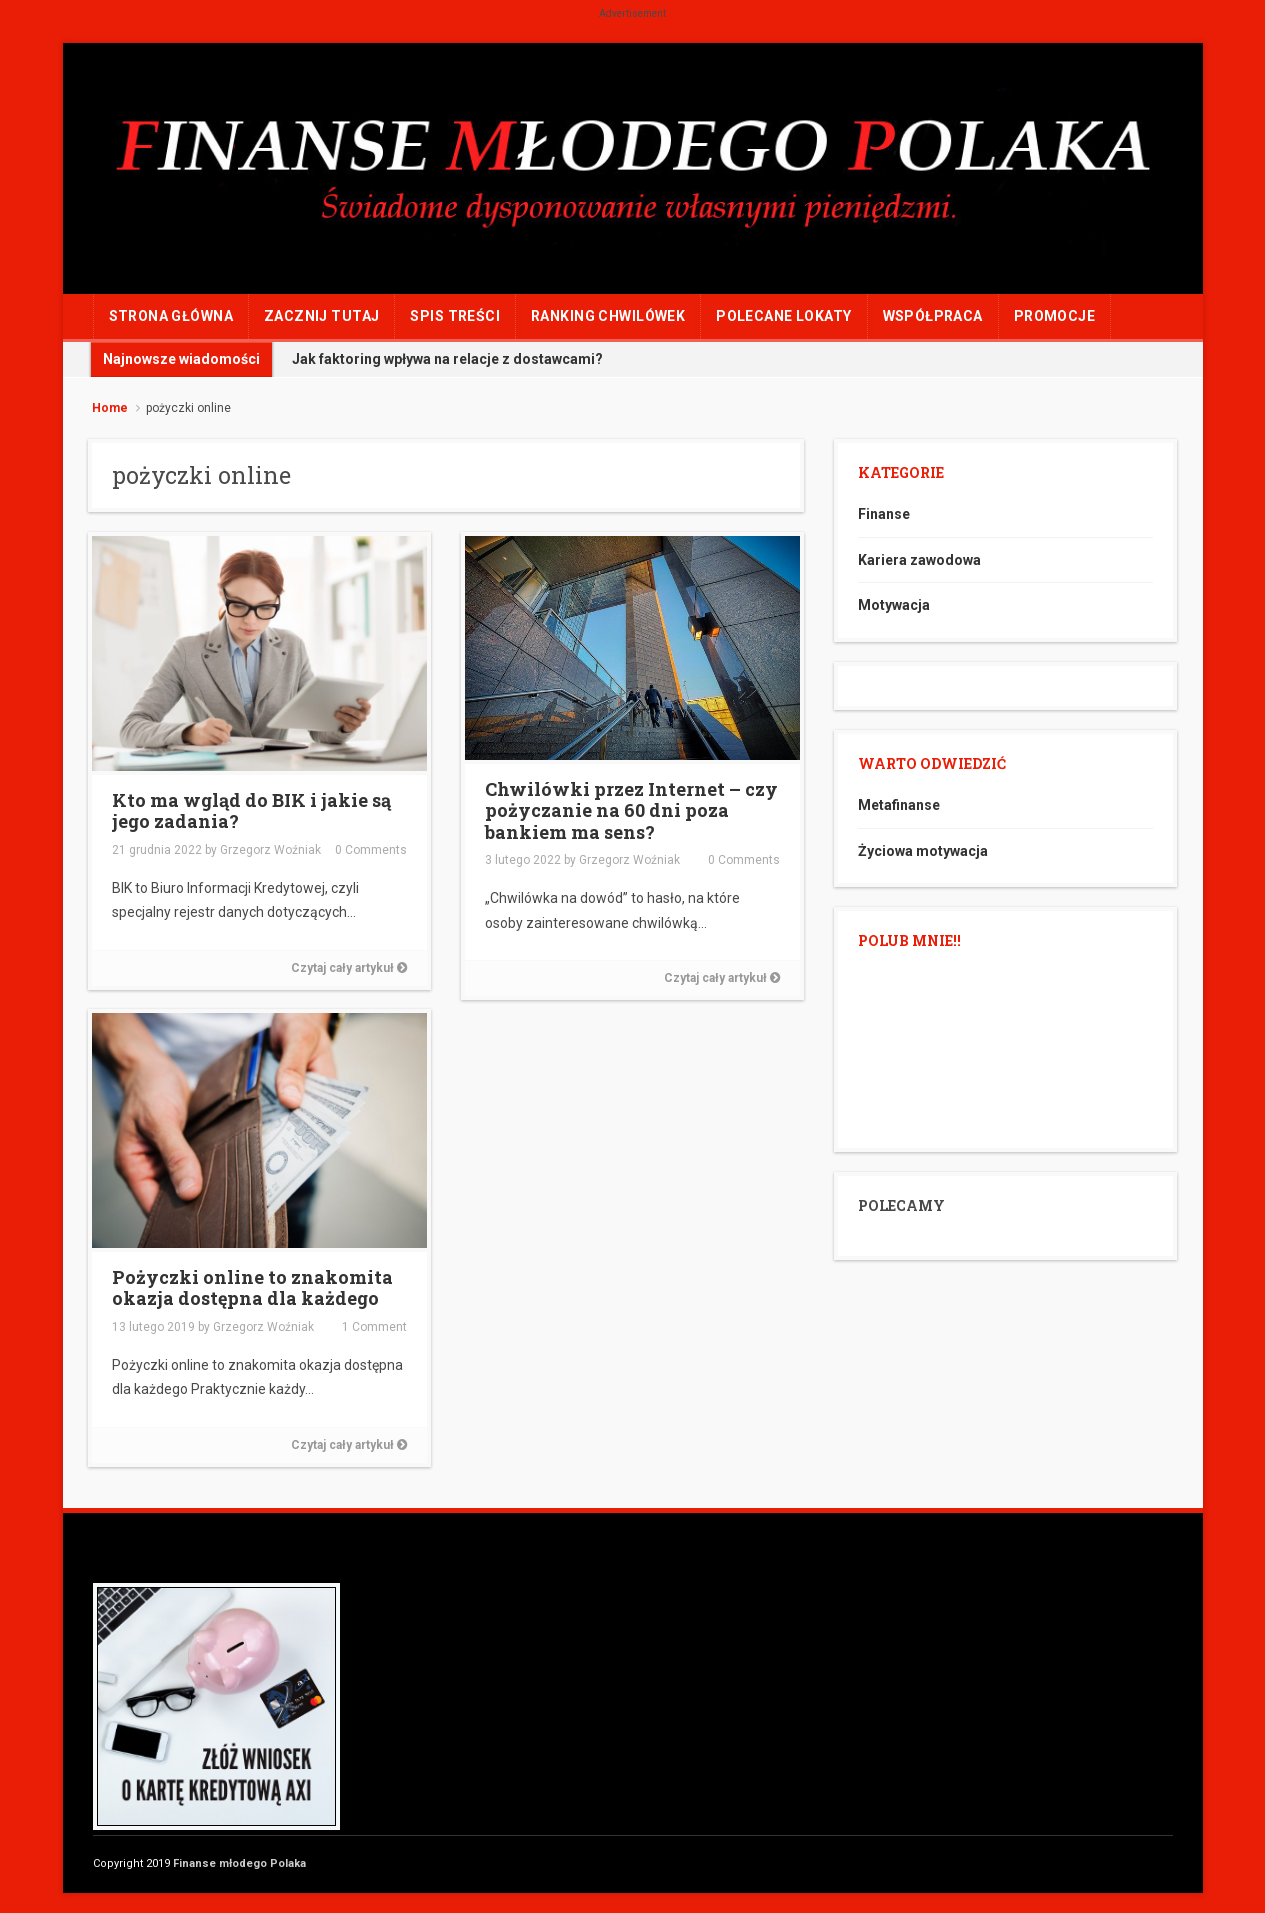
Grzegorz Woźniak (270, 850)
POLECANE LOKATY (783, 316)
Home (110, 408)
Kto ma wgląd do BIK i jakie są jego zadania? (251, 811)
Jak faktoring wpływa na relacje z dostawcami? (447, 359)
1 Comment (374, 1327)
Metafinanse (899, 805)
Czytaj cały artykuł (349, 968)
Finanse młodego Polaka (239, 1863)
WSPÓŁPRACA (933, 316)
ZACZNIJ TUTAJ (321, 316)
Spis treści (455, 316)
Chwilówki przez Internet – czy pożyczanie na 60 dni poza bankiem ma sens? (631, 810)
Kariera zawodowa (919, 560)
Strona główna (171, 316)
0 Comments (371, 850)
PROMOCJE (1054, 316)
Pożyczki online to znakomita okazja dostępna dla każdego (252, 1288)
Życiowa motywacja (923, 851)
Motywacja (894, 605)
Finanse (884, 514)
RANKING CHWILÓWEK (608, 316)
